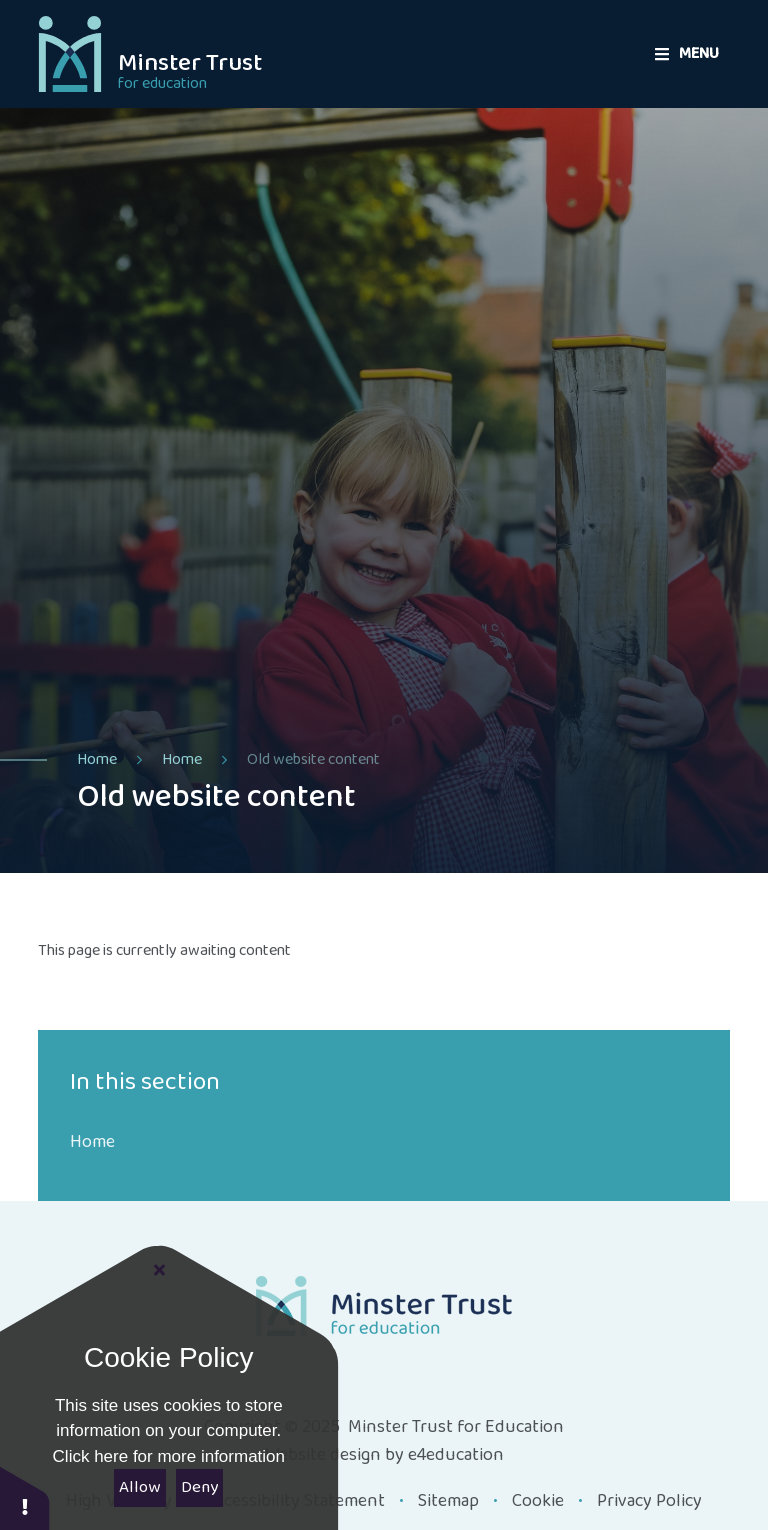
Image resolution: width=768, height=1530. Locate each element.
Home (97, 759)
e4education (456, 1455)
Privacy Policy (649, 1501)
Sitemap (448, 1501)
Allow (139, 1487)
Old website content (313, 759)
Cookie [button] (538, 1501)
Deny (199, 1487)
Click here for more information (169, 1456)
